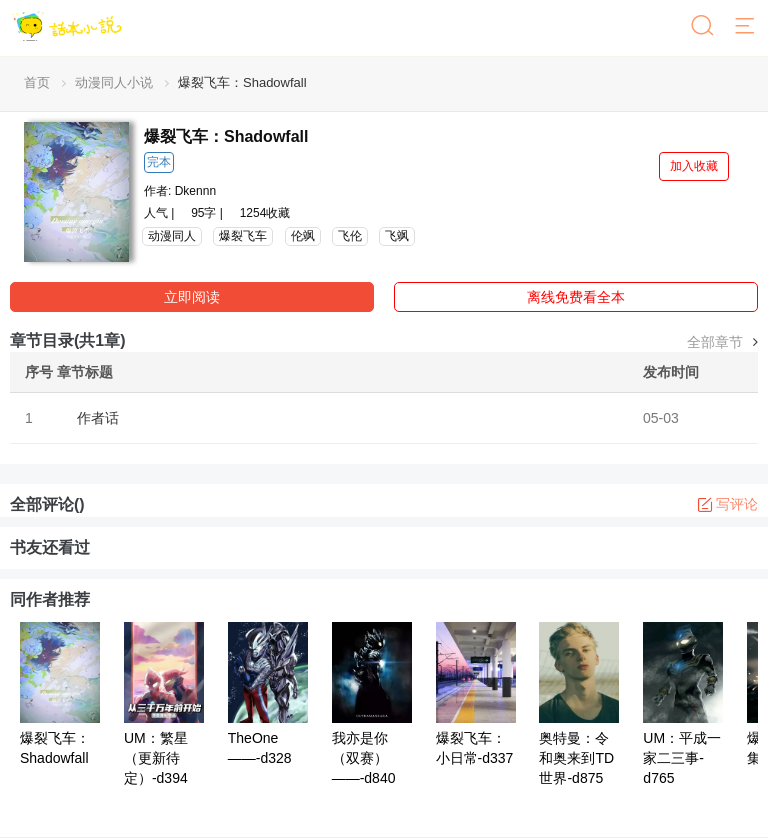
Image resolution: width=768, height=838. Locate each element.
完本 (159, 162)
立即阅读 (192, 297)
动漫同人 (172, 236)
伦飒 (303, 236)
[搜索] (704, 27)
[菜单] (746, 27)
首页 (37, 82)
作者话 (98, 418)
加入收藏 (694, 166)
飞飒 (397, 236)
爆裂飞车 (243, 236)
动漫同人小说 (114, 82)
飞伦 (350, 236)
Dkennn (195, 191)
